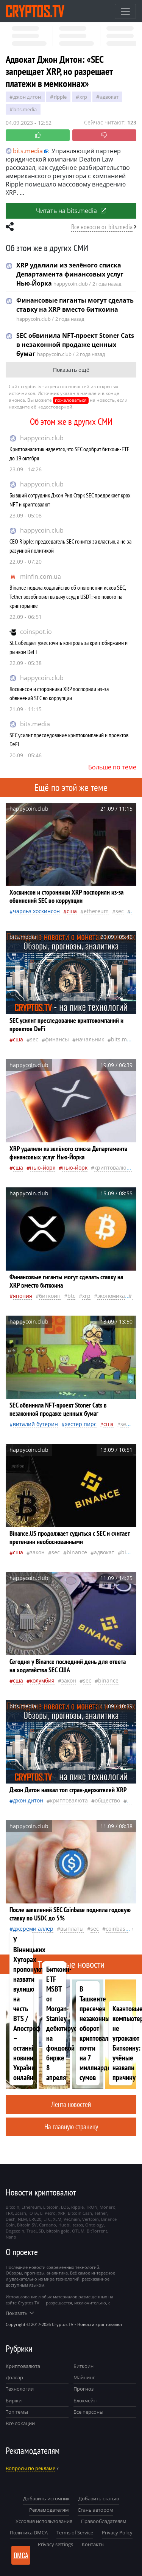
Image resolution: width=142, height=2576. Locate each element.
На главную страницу (71, 2126)
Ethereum (96, 911)
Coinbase (117, 1928)
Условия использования (44, 2521)
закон (37, 1552)
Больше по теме (112, 767)
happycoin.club (42, 438)
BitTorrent (97, 2231)
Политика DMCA (29, 2532)
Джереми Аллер (33, 1928)
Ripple (60, 96)
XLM (57, 2219)
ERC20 (35, 2219)
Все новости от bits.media (102, 226)
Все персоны (88, 2411)
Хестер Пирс (81, 1424)
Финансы (57, 1039)
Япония (22, 1295)
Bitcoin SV (27, 2225)
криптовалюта (113, 1167)
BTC (71, 1295)
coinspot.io (36, 632)
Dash (11, 2219)
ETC (47, 2219)
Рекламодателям (49, 2509)
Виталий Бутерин (35, 1424)
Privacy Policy (117, 2532)
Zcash (20, 2213)
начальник (90, 1039)
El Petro (48, 2213)
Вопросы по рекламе (30, 2468)
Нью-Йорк (42, 1167)
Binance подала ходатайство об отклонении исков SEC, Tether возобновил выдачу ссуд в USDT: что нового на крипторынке (67, 596)
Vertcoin (90, 2219)
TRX (9, 2213)
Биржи (14, 2400)
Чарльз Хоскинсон (36, 911)
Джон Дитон (27, 96)
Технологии (20, 2388)
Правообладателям (103, 2521)
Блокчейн (85, 2400)
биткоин (50, 1295)
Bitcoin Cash (80, 2213)
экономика (111, 1295)
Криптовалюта (23, 2366)
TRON (91, 2207)
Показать (20, 2313)
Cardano (47, 2225)
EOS (65, 2207)
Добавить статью (98, 2498)
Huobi (64, 2225)
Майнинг (84, 2377)
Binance (77, 1552)
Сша (72, 911)
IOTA (33, 2213)
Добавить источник (46, 2498)
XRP (83, 96)
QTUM (78, 2231)
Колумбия (42, 1680)
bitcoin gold (58, 2231)
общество (107, 1800)
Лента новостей (71, 2104)
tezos (78, 2225)
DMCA (21, 2555)
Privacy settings (55, 2544)
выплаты (72, 1928)
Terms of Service (74, 2532)
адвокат (109, 96)
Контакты (93, 2544)
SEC (119, 911)
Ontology (94, 2225)
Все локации (20, 2423)
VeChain (72, 2219)
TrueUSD (35, 2231)
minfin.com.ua (40, 576)
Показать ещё (71, 369)
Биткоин (83, 2366)
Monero (107, 2207)
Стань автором (95, 2509)
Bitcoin (12, 2207)
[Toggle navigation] (125, 11)
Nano (11, 2237)
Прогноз (83, 2388)
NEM (22, 2219)
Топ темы (17, 2411)
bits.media (35, 724)
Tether (100, 2213)
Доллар (14, 2377)
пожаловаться (71, 400)
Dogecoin (15, 2231)
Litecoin (51, 2207)
